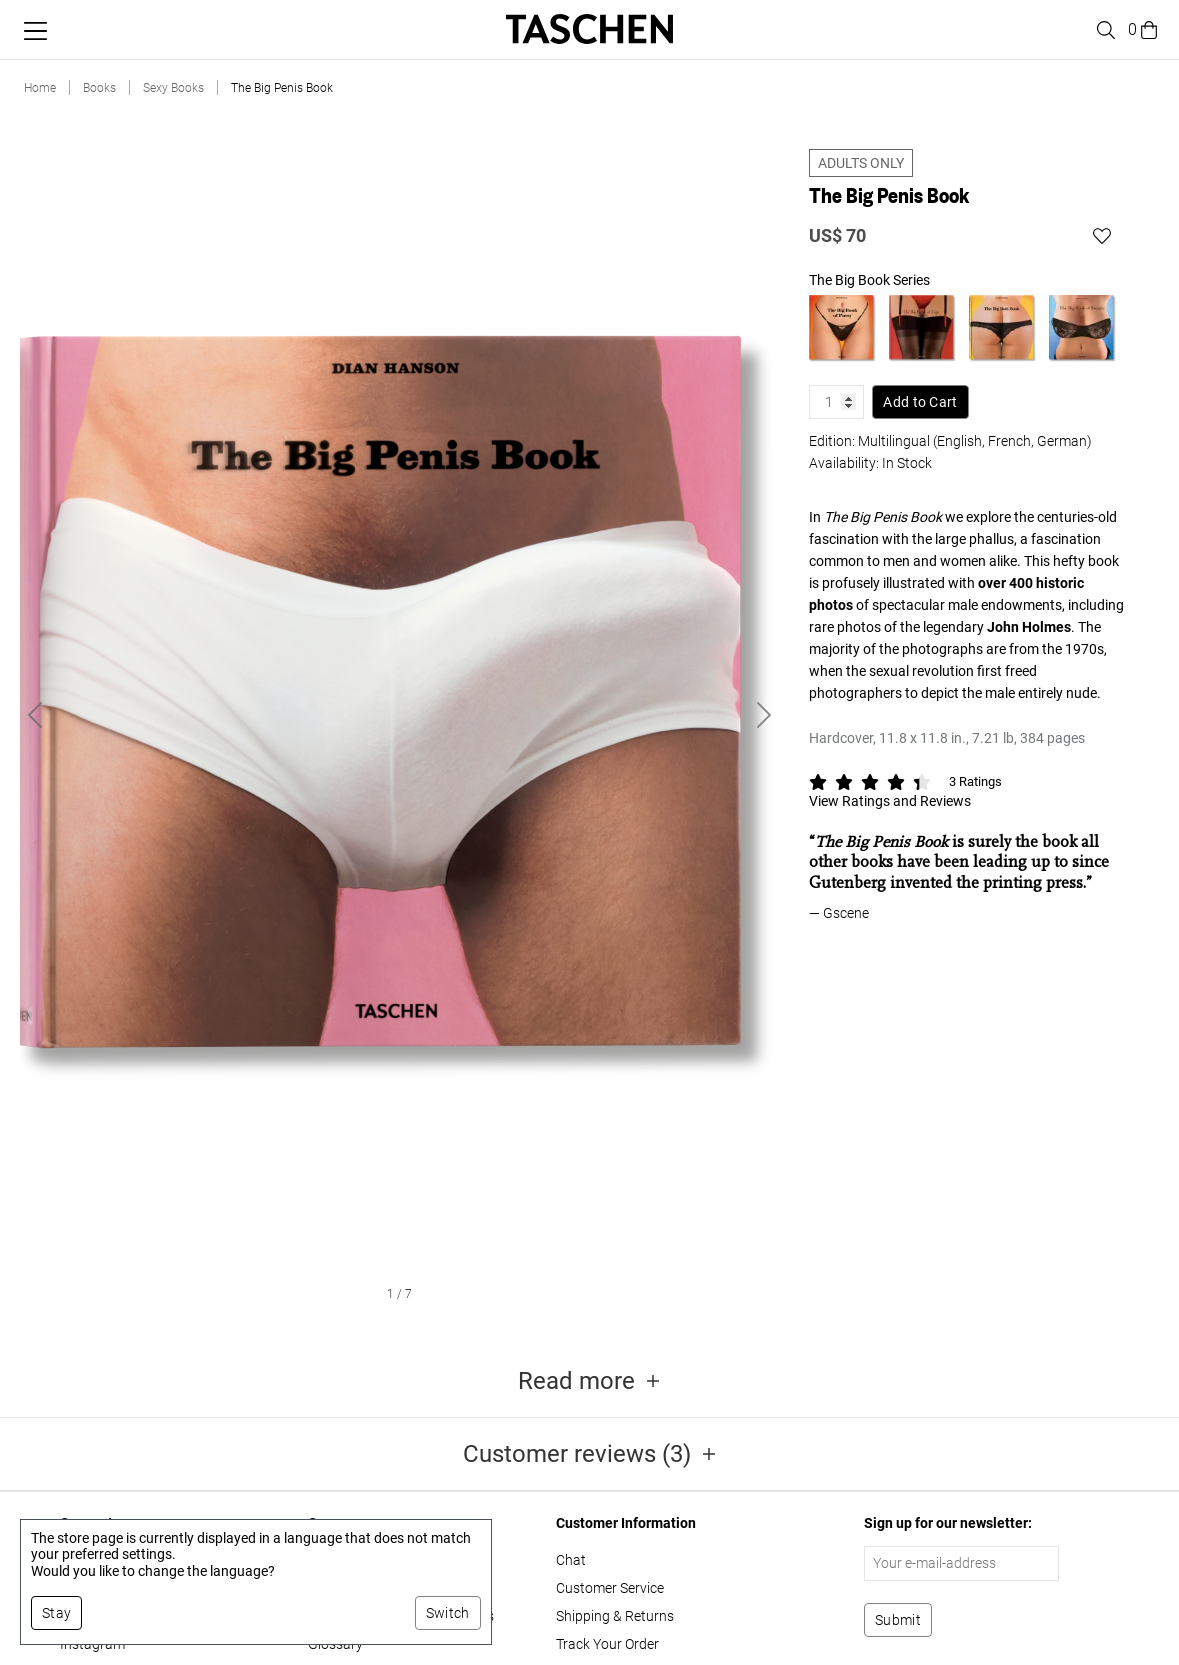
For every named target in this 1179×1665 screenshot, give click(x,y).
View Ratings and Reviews (890, 787)
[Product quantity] (836, 388)
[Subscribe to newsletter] (898, 1620)
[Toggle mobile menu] (35, 31)
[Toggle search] (1103, 30)
